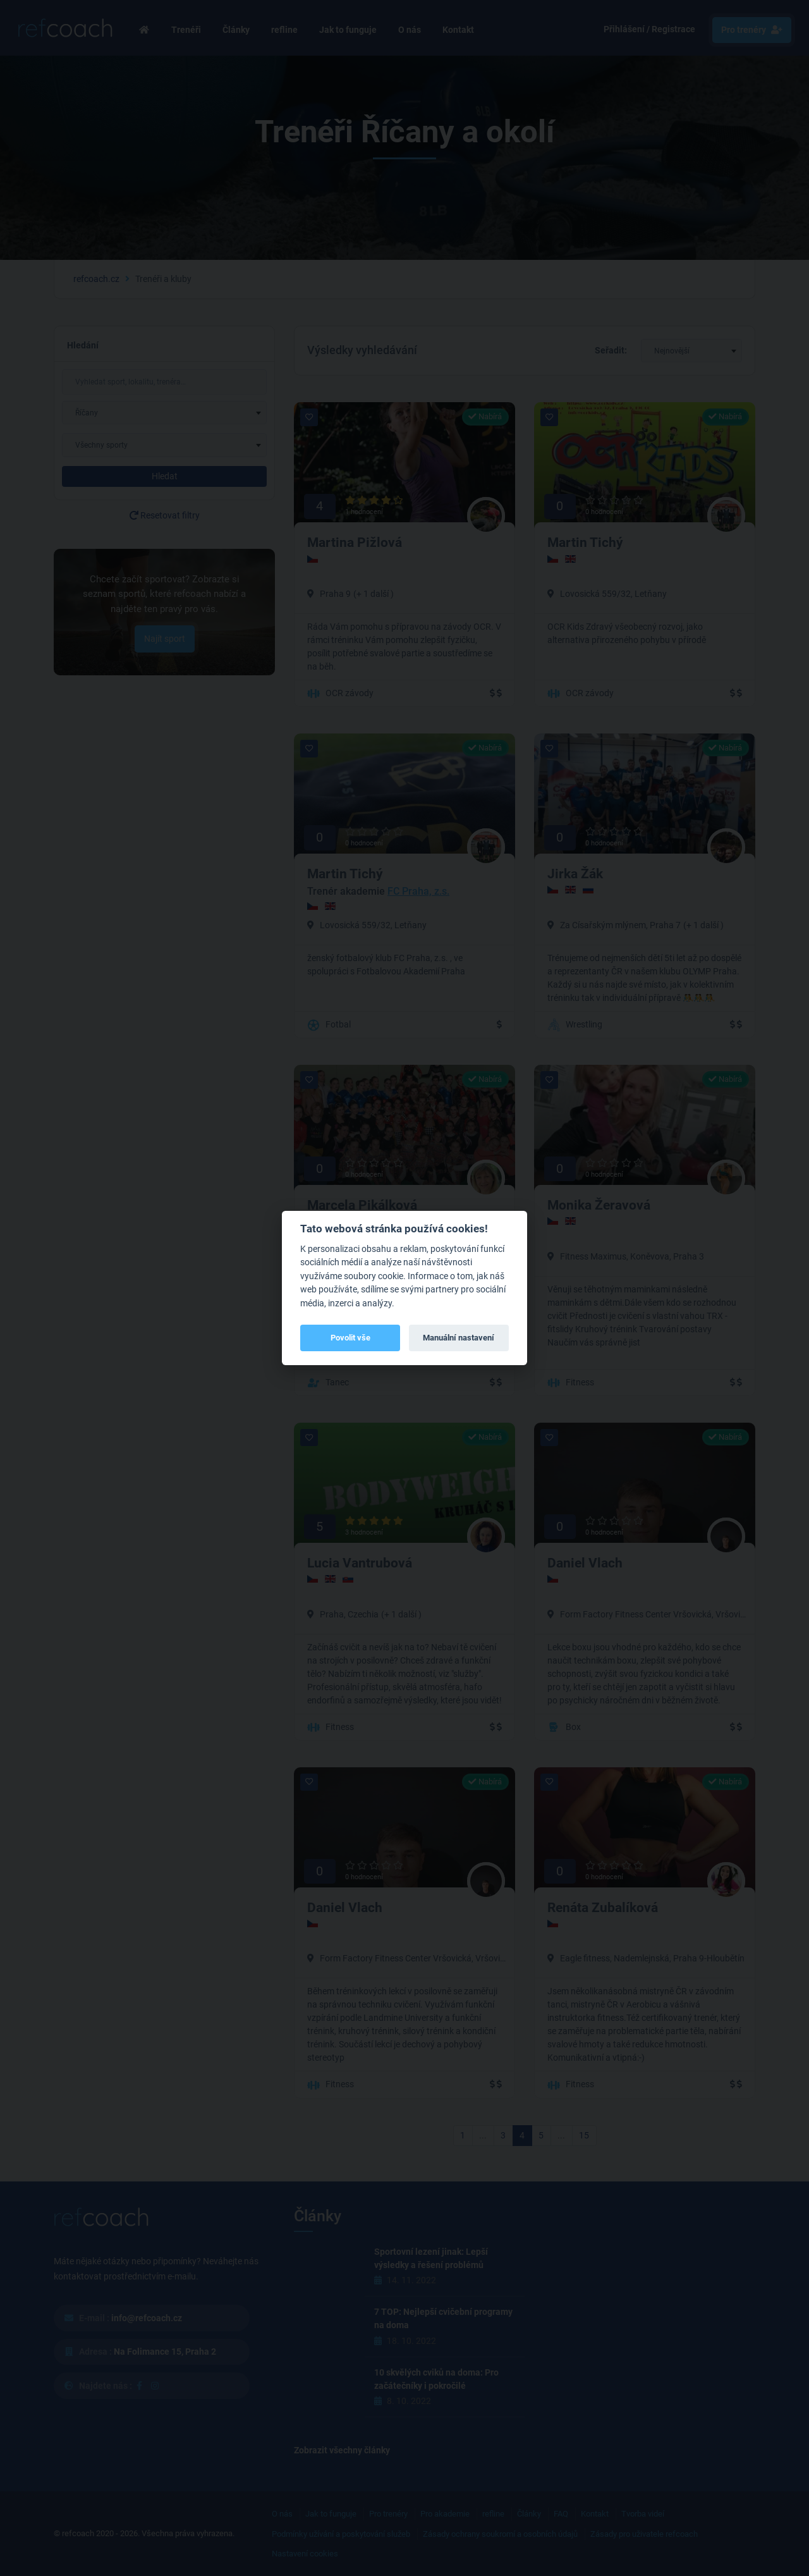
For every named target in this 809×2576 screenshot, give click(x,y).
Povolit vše (350, 1337)
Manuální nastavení (458, 1337)
